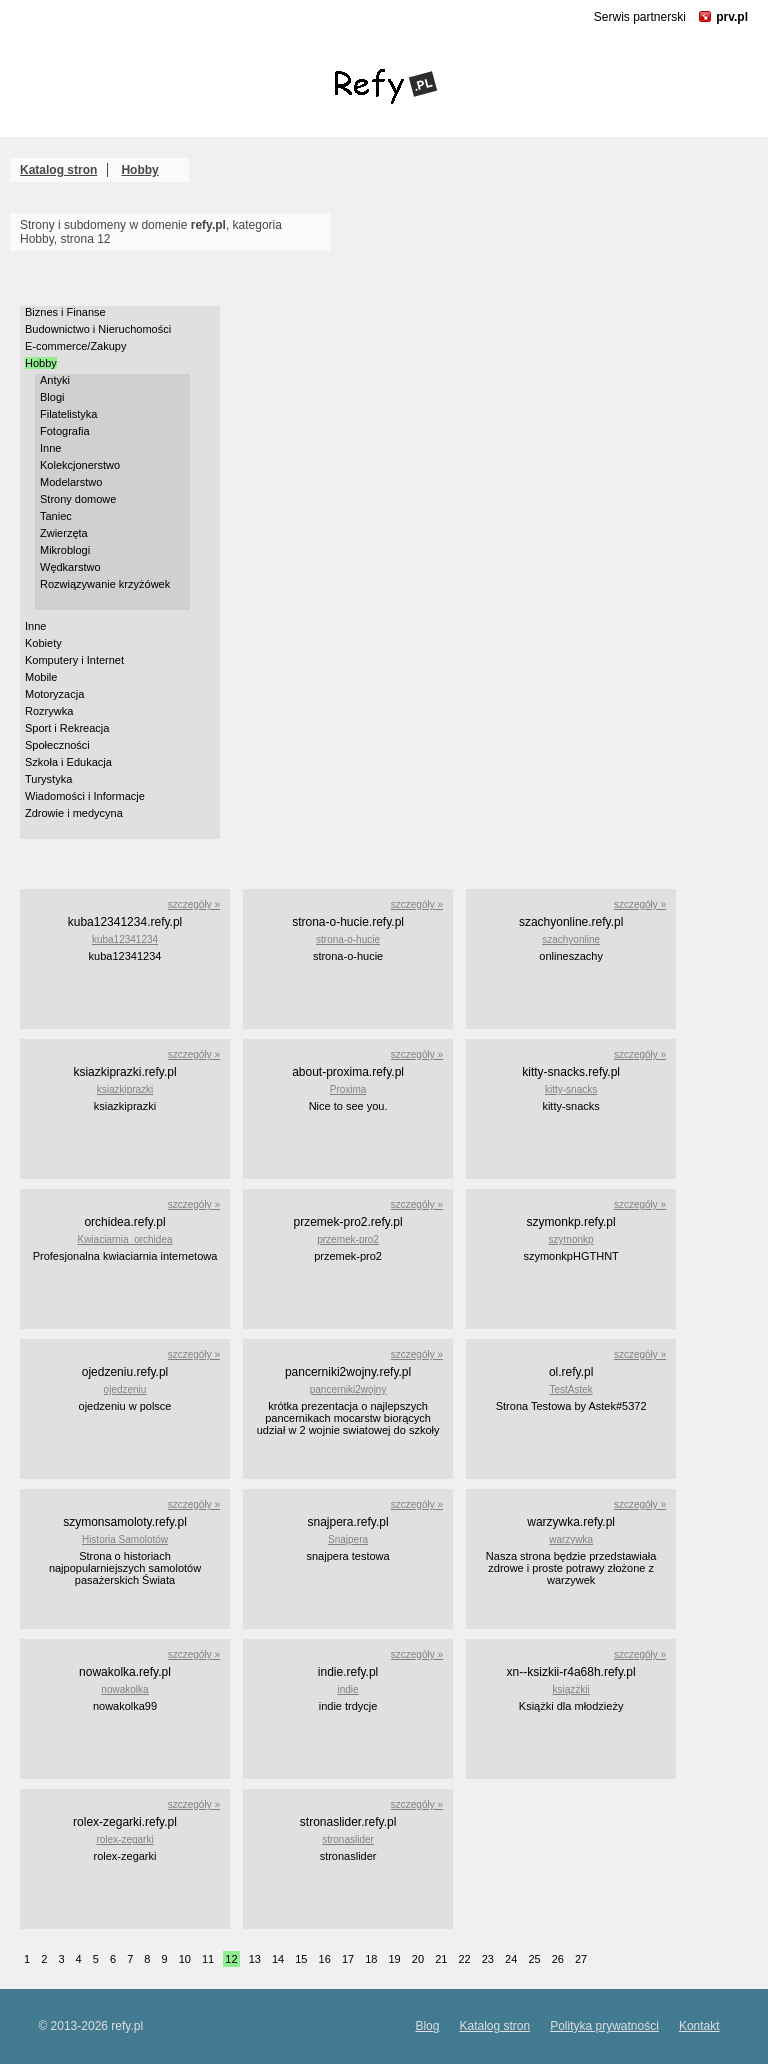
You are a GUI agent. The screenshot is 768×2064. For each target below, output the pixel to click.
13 (255, 1959)
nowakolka (124, 1689)
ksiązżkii (571, 1689)
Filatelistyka (68, 414)
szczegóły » (194, 904)
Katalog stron (58, 170)
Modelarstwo (71, 482)
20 (418, 1959)
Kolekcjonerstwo (80, 465)
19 (395, 1959)
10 (185, 1959)
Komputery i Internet (74, 660)
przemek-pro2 (348, 1239)
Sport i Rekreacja (67, 728)
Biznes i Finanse (65, 312)
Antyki (55, 380)
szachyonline (571, 939)
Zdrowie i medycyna (74, 813)
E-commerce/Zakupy (75, 346)
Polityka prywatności (604, 2026)
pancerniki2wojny (348, 1389)
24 (511, 1959)
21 (441, 1959)
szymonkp (571, 1239)
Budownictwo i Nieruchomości (98, 329)
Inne (50, 448)
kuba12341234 (125, 939)
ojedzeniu (125, 1389)
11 (208, 1959)
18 (371, 1959)
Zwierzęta (64, 533)
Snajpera (348, 1539)
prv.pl (732, 17)
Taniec (56, 516)
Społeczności (57, 745)
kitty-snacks (571, 1089)
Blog (427, 2026)
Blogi (52, 397)
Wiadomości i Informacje (85, 796)
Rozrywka (49, 711)
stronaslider (348, 1839)
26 (558, 1959)
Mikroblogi (65, 550)
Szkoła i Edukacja (68, 762)
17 (348, 1959)
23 (488, 1959)
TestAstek (570, 1389)
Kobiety (43, 643)
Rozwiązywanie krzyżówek (105, 584)
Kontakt (699, 2026)
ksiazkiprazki (125, 1089)
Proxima (348, 1089)
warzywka (571, 1539)
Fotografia (65, 431)
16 (325, 1959)
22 (464, 1959)
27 (581, 1959)
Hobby (139, 170)
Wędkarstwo (70, 567)
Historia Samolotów (125, 1539)
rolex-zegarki (124, 1839)
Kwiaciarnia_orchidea (124, 1239)
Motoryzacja (54, 694)
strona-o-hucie (348, 939)
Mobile (41, 677)
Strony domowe (78, 499)
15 (301, 1959)
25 (534, 1959)
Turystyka (48, 779)
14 (278, 1959)
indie (347, 1689)
